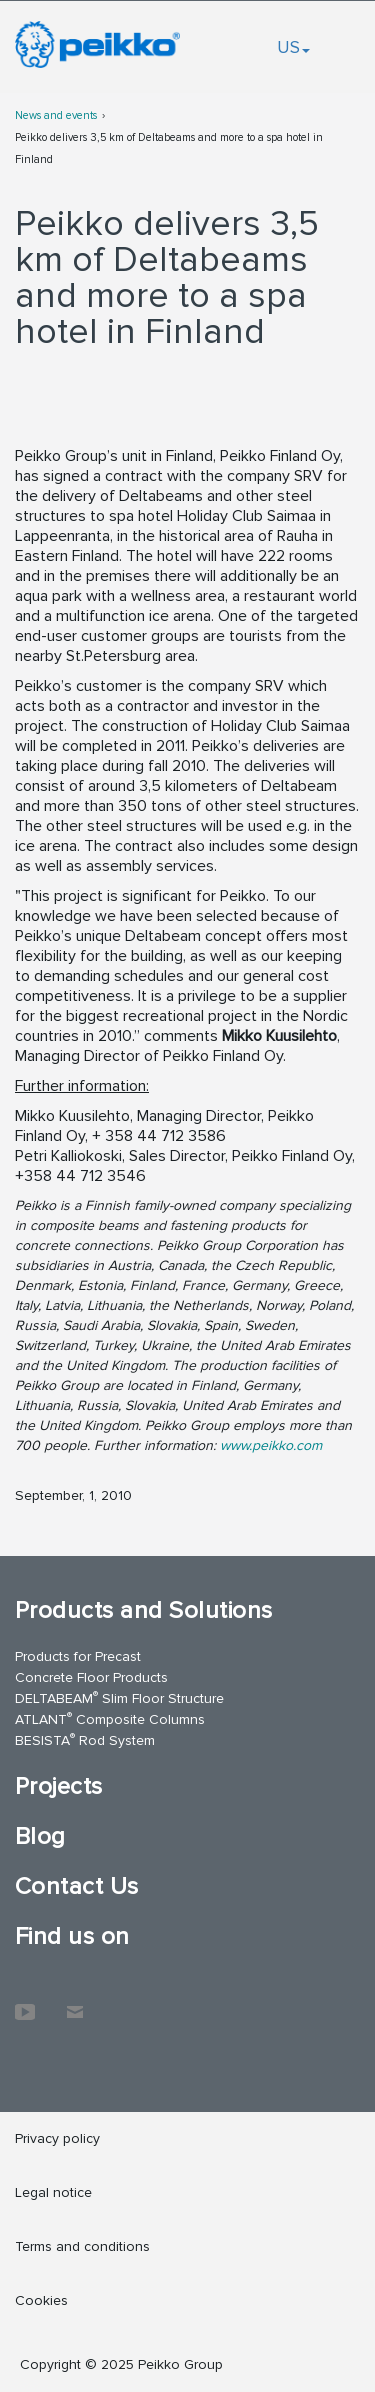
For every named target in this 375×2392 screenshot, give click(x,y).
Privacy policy (57, 2138)
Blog (40, 1836)
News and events (56, 115)
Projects (59, 1786)
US (293, 47)
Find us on (72, 1936)
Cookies (41, 2300)
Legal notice (53, 2192)
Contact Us (77, 1886)
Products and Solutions (144, 1610)
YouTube (25, 2002)
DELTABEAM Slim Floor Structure (119, 1697)
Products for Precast (78, 1656)
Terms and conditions (82, 2246)
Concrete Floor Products (91, 1677)
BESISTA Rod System (85, 1739)
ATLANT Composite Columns (110, 1718)
